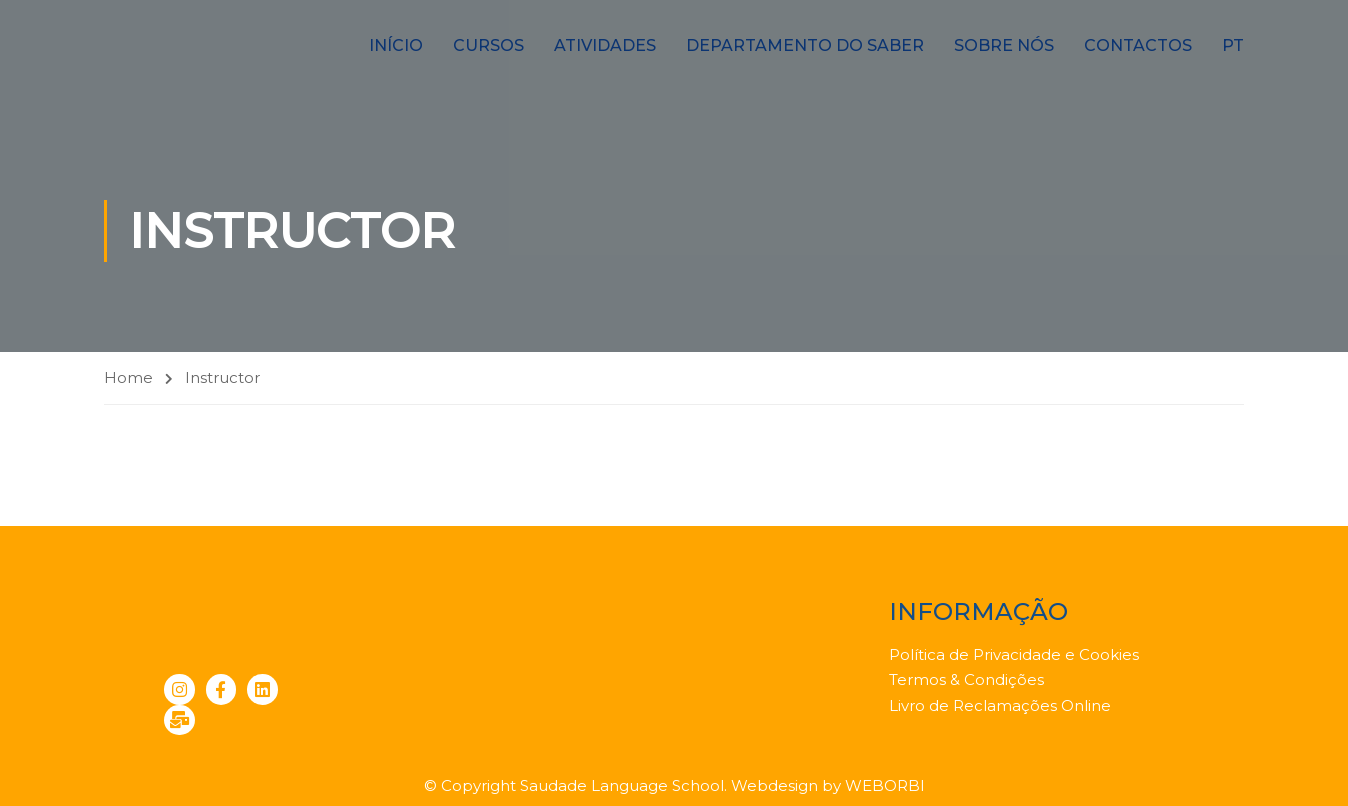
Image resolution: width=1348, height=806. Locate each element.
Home (128, 377)
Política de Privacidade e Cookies (1014, 654)
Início (396, 45)
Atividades (605, 45)
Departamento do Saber (805, 45)
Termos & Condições (966, 679)
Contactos (1138, 45)
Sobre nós (1004, 45)
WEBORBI (885, 785)
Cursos (488, 45)
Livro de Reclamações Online (1000, 705)
